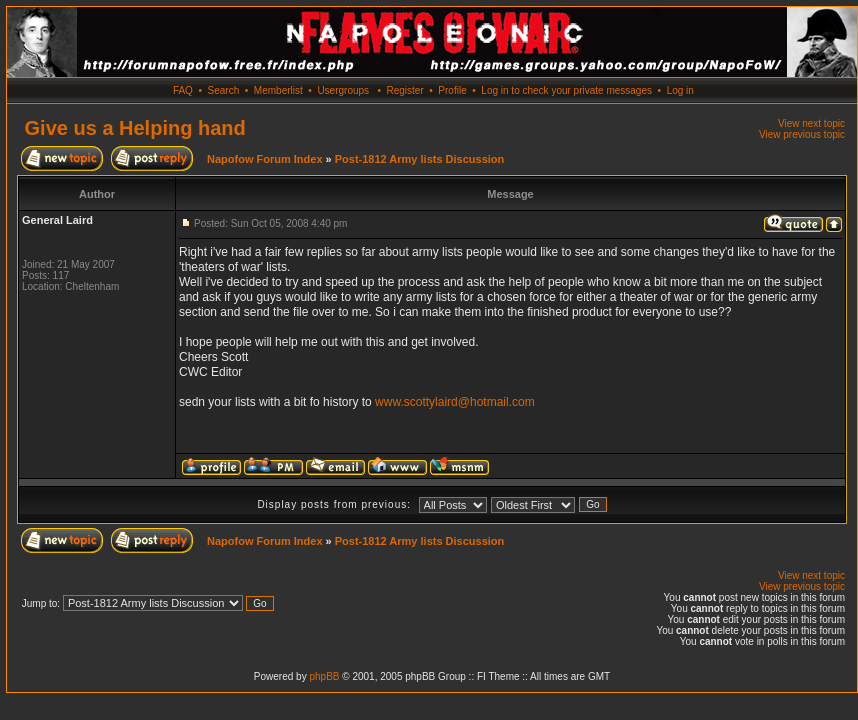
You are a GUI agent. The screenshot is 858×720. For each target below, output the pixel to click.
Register (404, 90)
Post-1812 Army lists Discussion (420, 159)
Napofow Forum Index (265, 159)
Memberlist (278, 90)
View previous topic (802, 134)
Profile (452, 90)
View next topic (811, 123)
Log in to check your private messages (566, 90)
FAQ (183, 90)
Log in (680, 90)
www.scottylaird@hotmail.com (455, 402)
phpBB (324, 676)
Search (224, 90)
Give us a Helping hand (135, 128)
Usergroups (343, 90)
